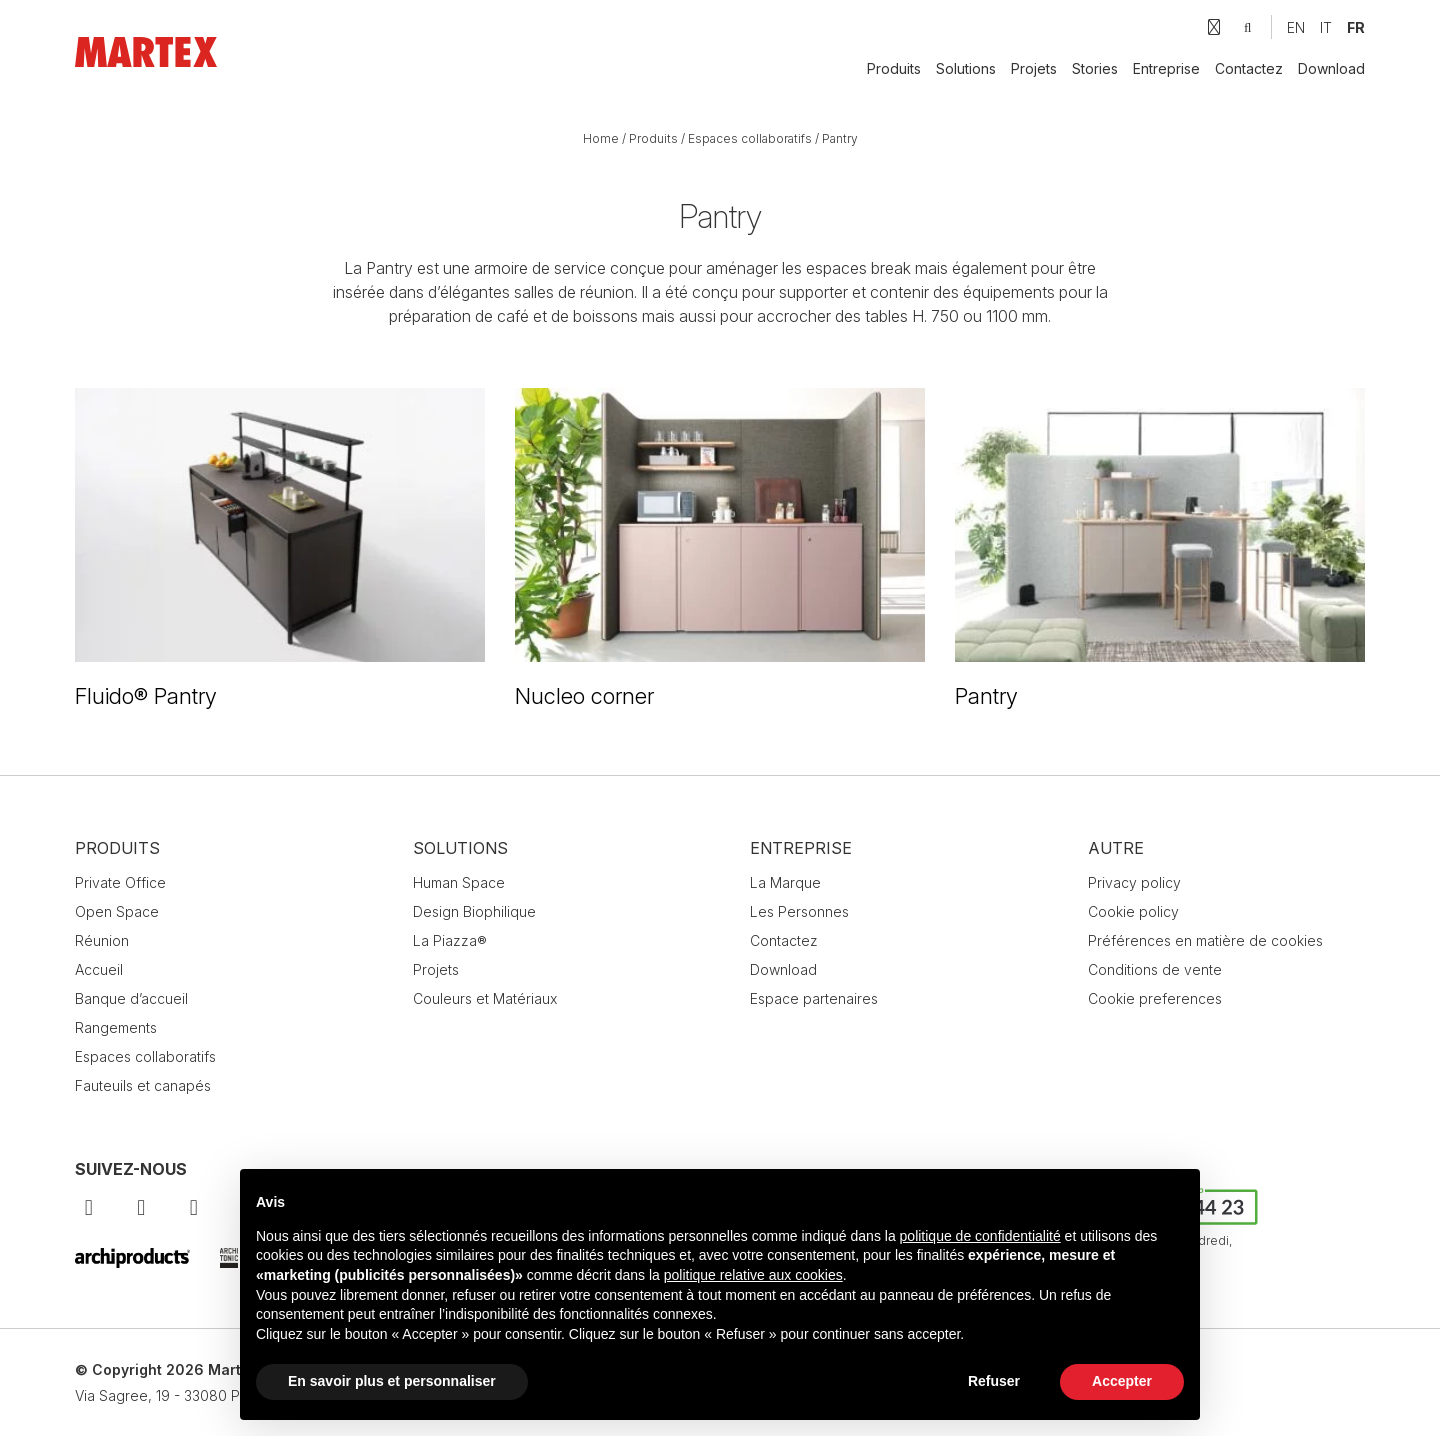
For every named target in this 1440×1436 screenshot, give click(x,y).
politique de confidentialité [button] (980, 1236)
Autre (1116, 848)
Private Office (120, 882)
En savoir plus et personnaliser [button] (392, 1381)
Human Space (459, 882)
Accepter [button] (1122, 1381)
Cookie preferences (1155, 998)
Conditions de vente (1155, 969)
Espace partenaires (814, 998)
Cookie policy (1133, 911)
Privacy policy (1134, 882)
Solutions (966, 68)
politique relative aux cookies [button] (753, 1275)
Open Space (117, 911)
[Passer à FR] (1356, 27)
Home (601, 138)
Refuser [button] (994, 1381)
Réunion (102, 940)
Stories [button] (1095, 68)
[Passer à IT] (1326, 27)
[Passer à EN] (1296, 27)
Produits (894, 68)
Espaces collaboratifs (750, 138)
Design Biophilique (474, 911)
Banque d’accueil (131, 998)
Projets (1034, 68)
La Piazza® (450, 940)
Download (1331, 68)
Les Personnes (799, 911)
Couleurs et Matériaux (485, 998)
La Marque (785, 882)
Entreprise (1166, 68)
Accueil (99, 969)
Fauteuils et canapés (143, 1085)
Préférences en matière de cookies (1205, 940)
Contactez (1249, 68)
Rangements (116, 1027)
